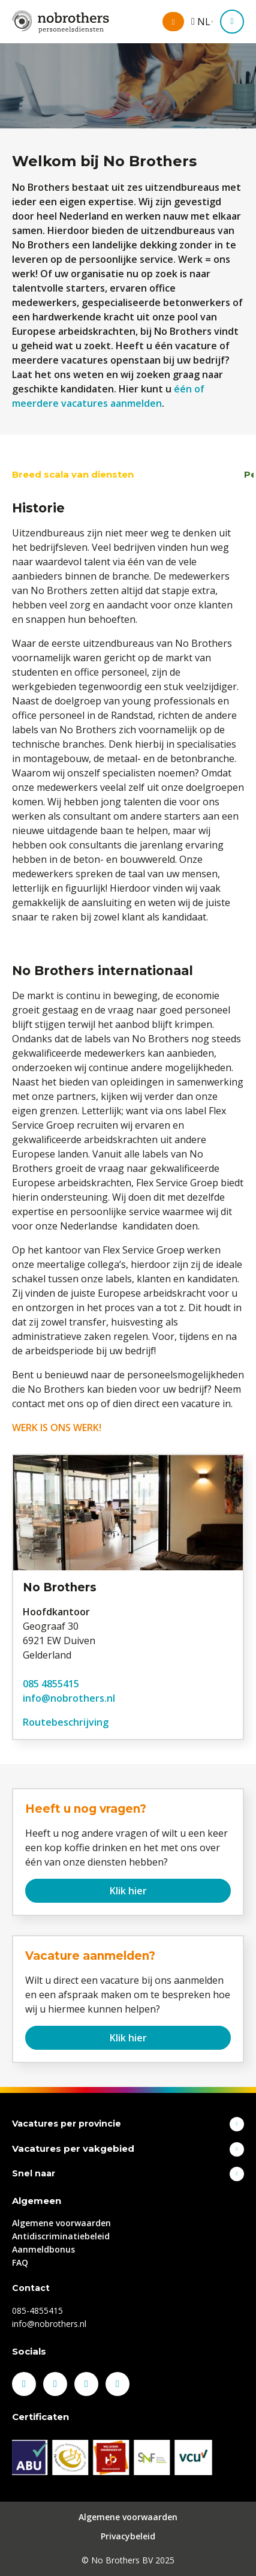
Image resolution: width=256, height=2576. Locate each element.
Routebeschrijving (66, 1722)
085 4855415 (51, 1683)
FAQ (20, 2262)
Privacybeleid (128, 2536)
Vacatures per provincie (66, 2123)
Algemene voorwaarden (61, 2223)
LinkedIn (55, 2384)
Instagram (86, 2384)
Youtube (117, 2384)
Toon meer (237, 2124)
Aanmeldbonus (43, 2249)
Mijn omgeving (183, 22)
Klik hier (128, 1890)
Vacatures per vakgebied (73, 2148)
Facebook (24, 2384)
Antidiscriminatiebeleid (61, 2236)
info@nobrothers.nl (69, 1698)
